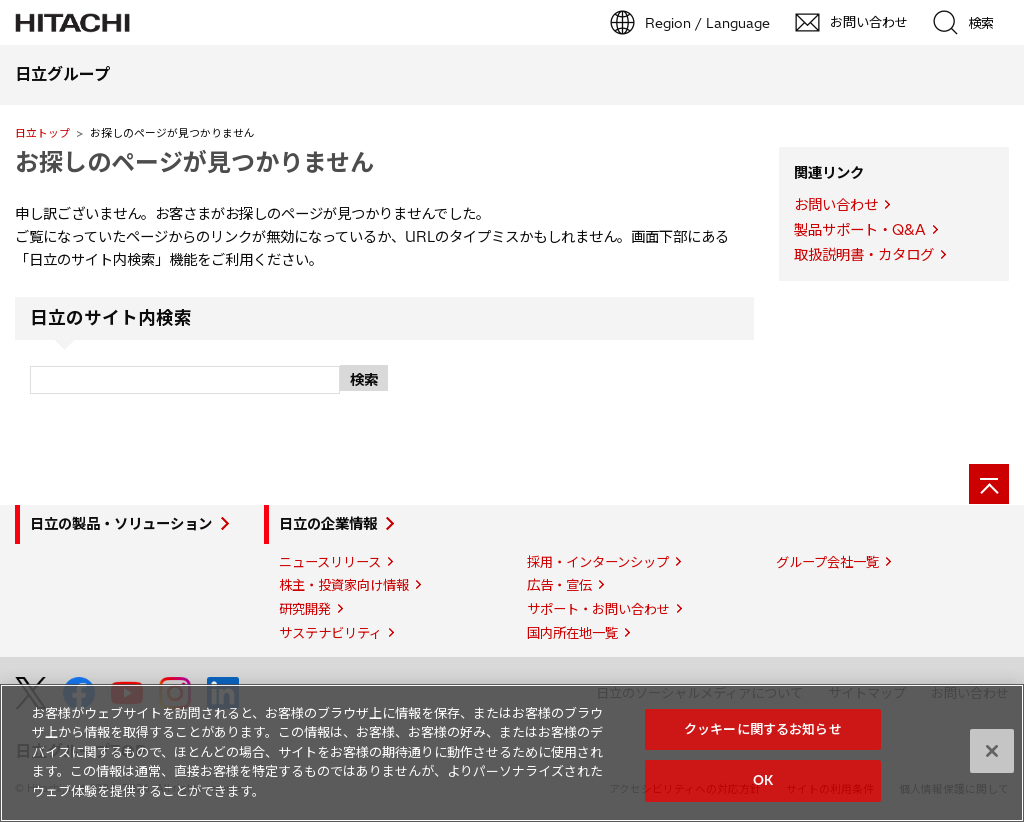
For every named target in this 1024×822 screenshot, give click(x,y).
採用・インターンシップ (598, 562)
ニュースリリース (330, 562)
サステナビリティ (330, 633)
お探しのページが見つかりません (194, 162)
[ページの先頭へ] (989, 484)
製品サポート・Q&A (860, 230)
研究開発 (305, 609)
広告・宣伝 (559, 585)
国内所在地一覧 (572, 633)
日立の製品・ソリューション (121, 524)
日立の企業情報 (328, 524)
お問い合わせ (836, 205)
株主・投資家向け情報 (344, 585)
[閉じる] (992, 751)
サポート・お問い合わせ (598, 609)
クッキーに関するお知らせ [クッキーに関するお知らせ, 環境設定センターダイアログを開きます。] (763, 729)
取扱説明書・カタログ (864, 255)
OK (763, 780)
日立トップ (42, 133)
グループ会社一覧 (827, 562)
